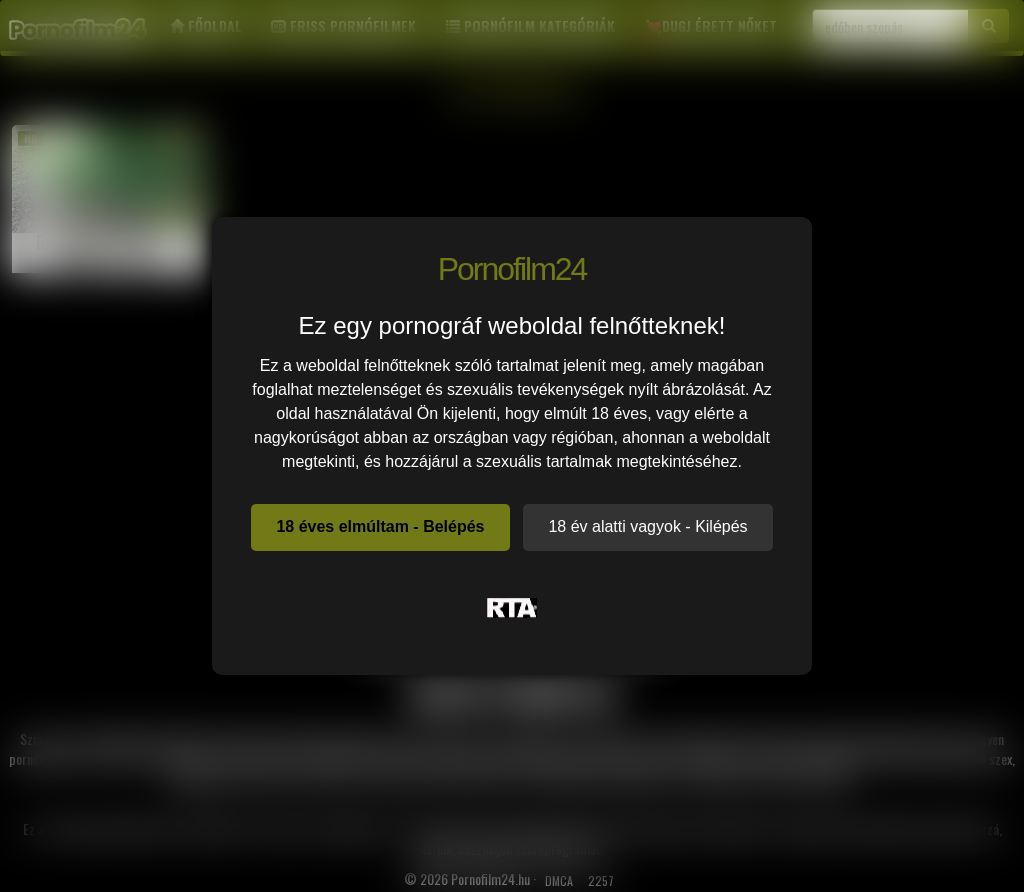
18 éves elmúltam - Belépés (380, 526)
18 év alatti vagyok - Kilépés (647, 526)
